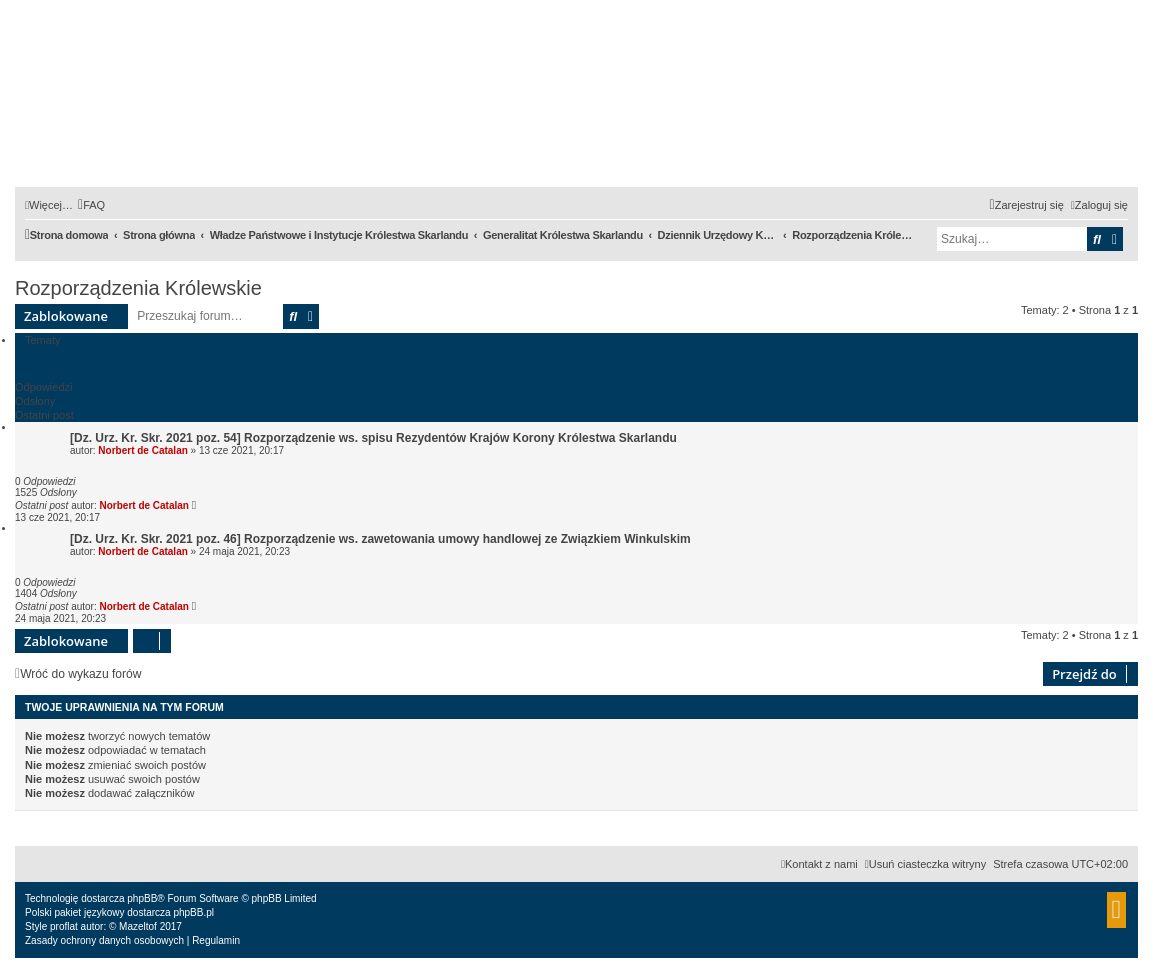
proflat (64, 926)
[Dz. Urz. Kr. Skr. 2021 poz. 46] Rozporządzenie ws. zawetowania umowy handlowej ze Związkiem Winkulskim (380, 539)
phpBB (142, 898)
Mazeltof (138, 926)
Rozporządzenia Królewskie (138, 288)
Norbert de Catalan (142, 450)
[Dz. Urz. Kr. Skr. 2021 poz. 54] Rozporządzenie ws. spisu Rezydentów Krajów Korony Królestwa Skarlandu (373, 438)
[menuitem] (91, 205)
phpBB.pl (193, 912)
